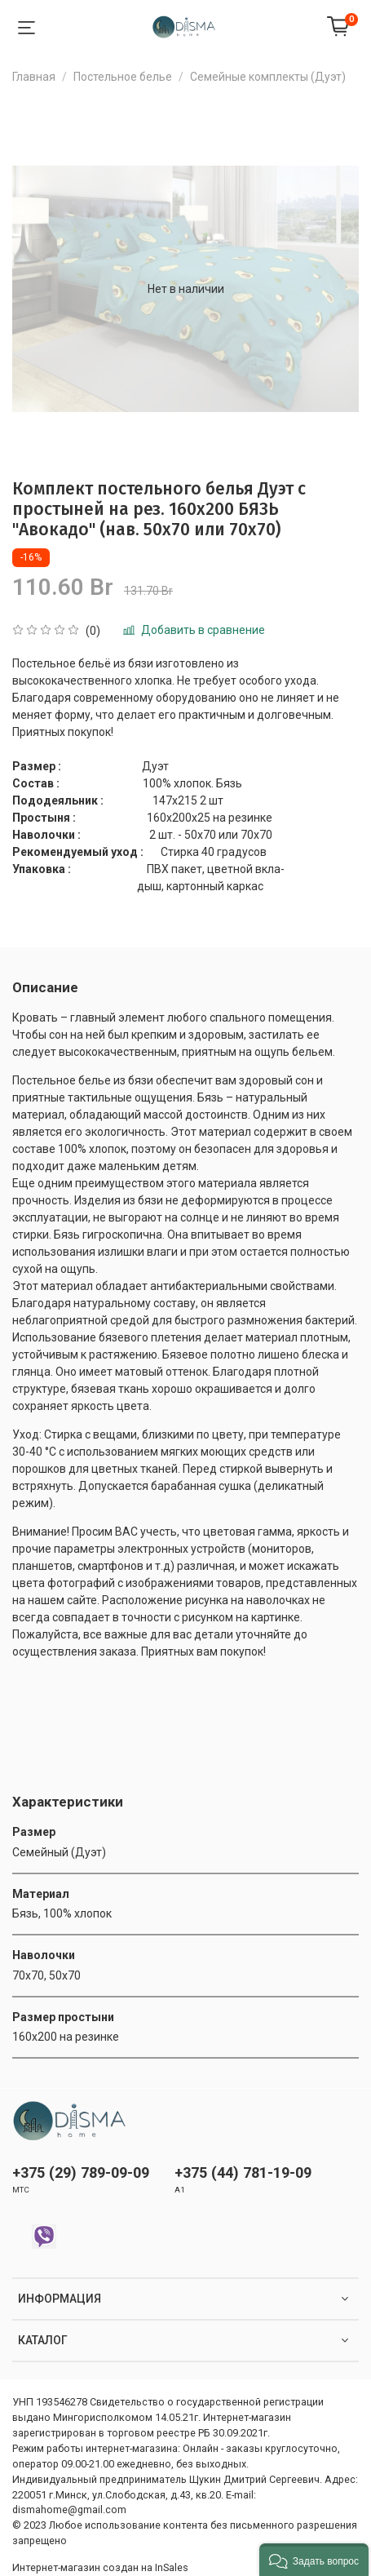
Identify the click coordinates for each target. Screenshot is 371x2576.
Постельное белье (122, 76)
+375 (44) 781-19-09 (242, 2172)
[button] (314, 2559)
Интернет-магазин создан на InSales (100, 2567)
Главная (33, 76)
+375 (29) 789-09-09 (80, 2172)
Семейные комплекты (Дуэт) (268, 76)
